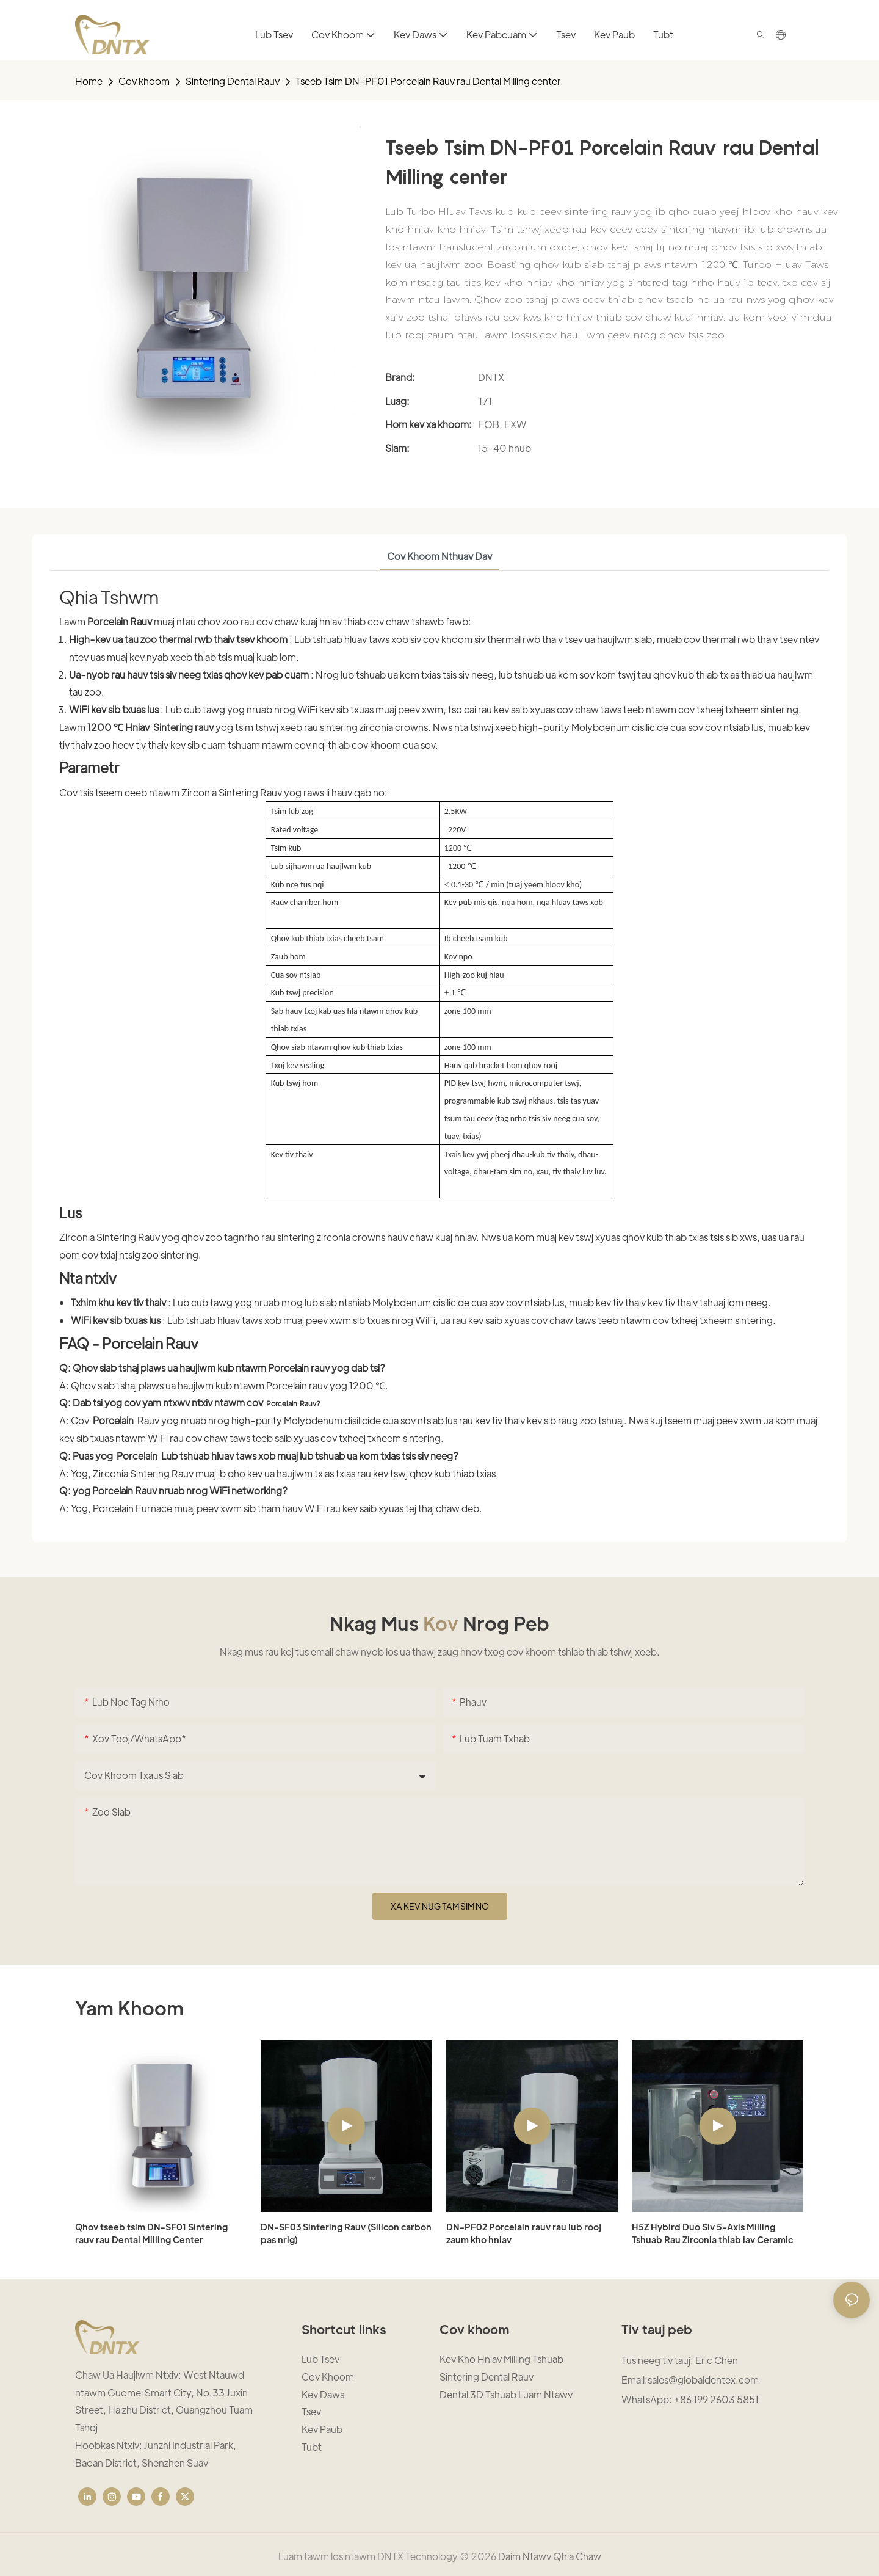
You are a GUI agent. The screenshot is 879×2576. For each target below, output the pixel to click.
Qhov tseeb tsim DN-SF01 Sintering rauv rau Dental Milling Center (151, 2233)
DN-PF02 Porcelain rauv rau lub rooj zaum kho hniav (523, 2233)
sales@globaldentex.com (703, 2379)
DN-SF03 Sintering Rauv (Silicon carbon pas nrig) (346, 2233)
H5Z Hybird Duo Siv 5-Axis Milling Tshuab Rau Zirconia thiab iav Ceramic (712, 2233)
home (89, 81)
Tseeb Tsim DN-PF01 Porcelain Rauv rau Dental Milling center (428, 81)
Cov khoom (144, 81)
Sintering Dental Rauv (233, 81)
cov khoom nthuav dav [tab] (439, 556)
